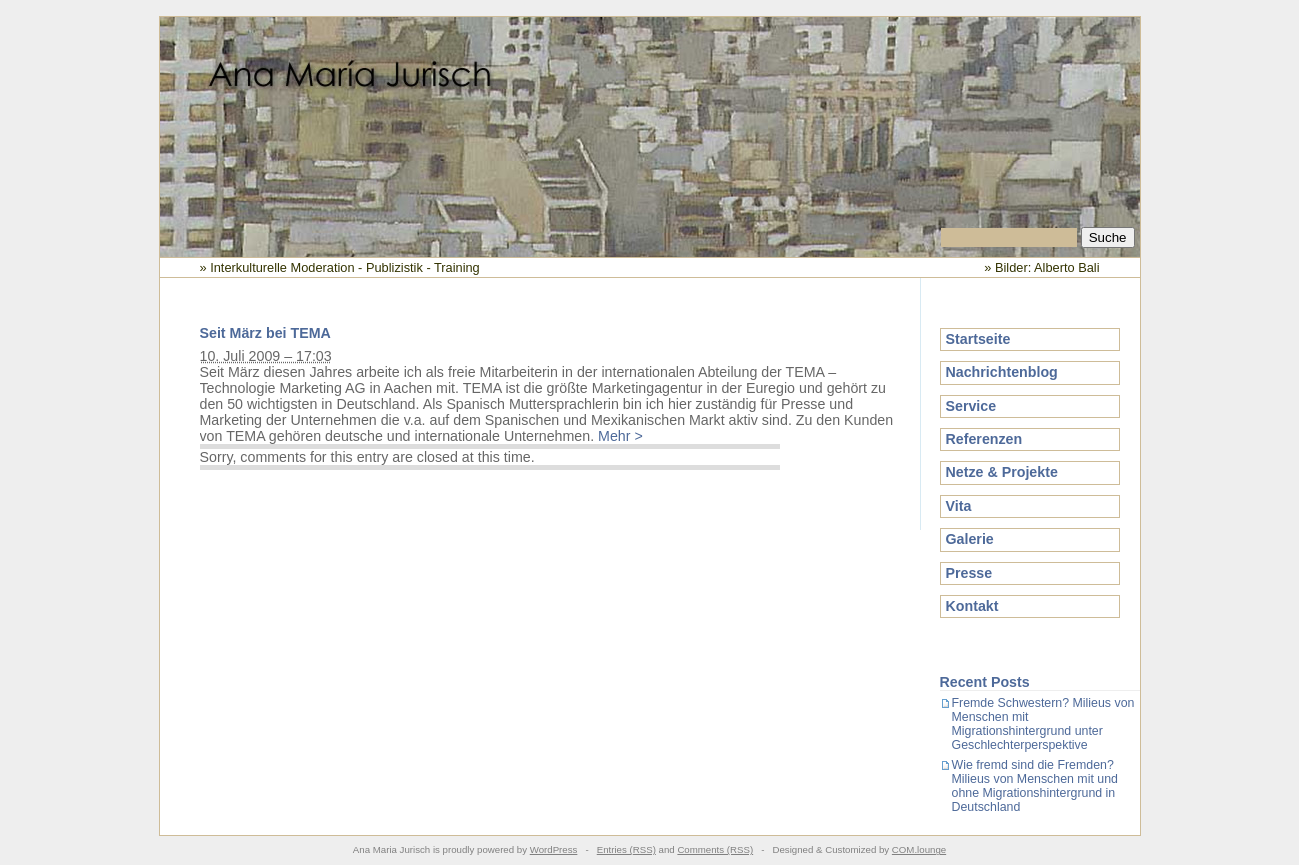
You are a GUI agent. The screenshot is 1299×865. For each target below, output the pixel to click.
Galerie (970, 539)
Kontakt (972, 606)
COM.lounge (919, 849)
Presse (969, 573)
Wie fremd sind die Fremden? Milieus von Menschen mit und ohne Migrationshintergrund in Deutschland (1035, 786)
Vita (959, 506)
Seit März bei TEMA (265, 333)
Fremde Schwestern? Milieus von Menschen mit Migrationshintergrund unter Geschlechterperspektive (1043, 724)
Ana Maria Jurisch (650, 123)
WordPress (554, 849)
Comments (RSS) (715, 849)
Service (971, 406)
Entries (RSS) (626, 849)
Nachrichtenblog (1002, 372)
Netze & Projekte (1002, 472)
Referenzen (984, 439)
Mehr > (620, 436)
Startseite (978, 339)
